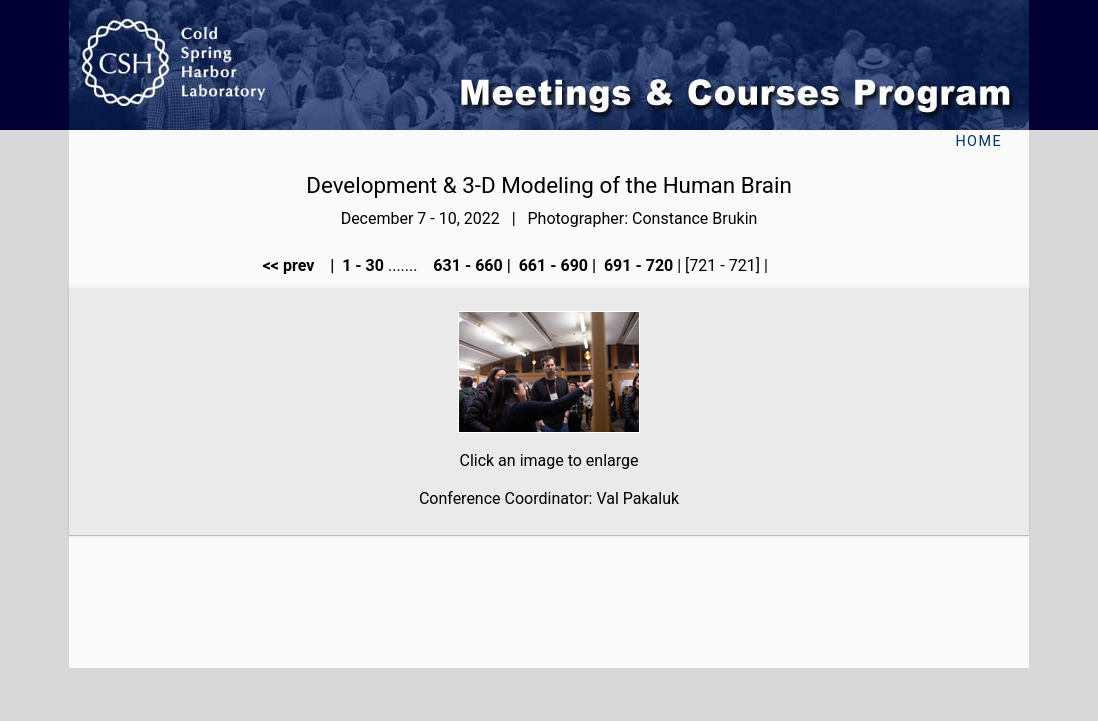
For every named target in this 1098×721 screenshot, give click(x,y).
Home (978, 141)
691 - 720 (636, 265)
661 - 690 (551, 265)
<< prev (295, 265)
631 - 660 (465, 265)
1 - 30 (361, 265)
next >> (804, 265)
